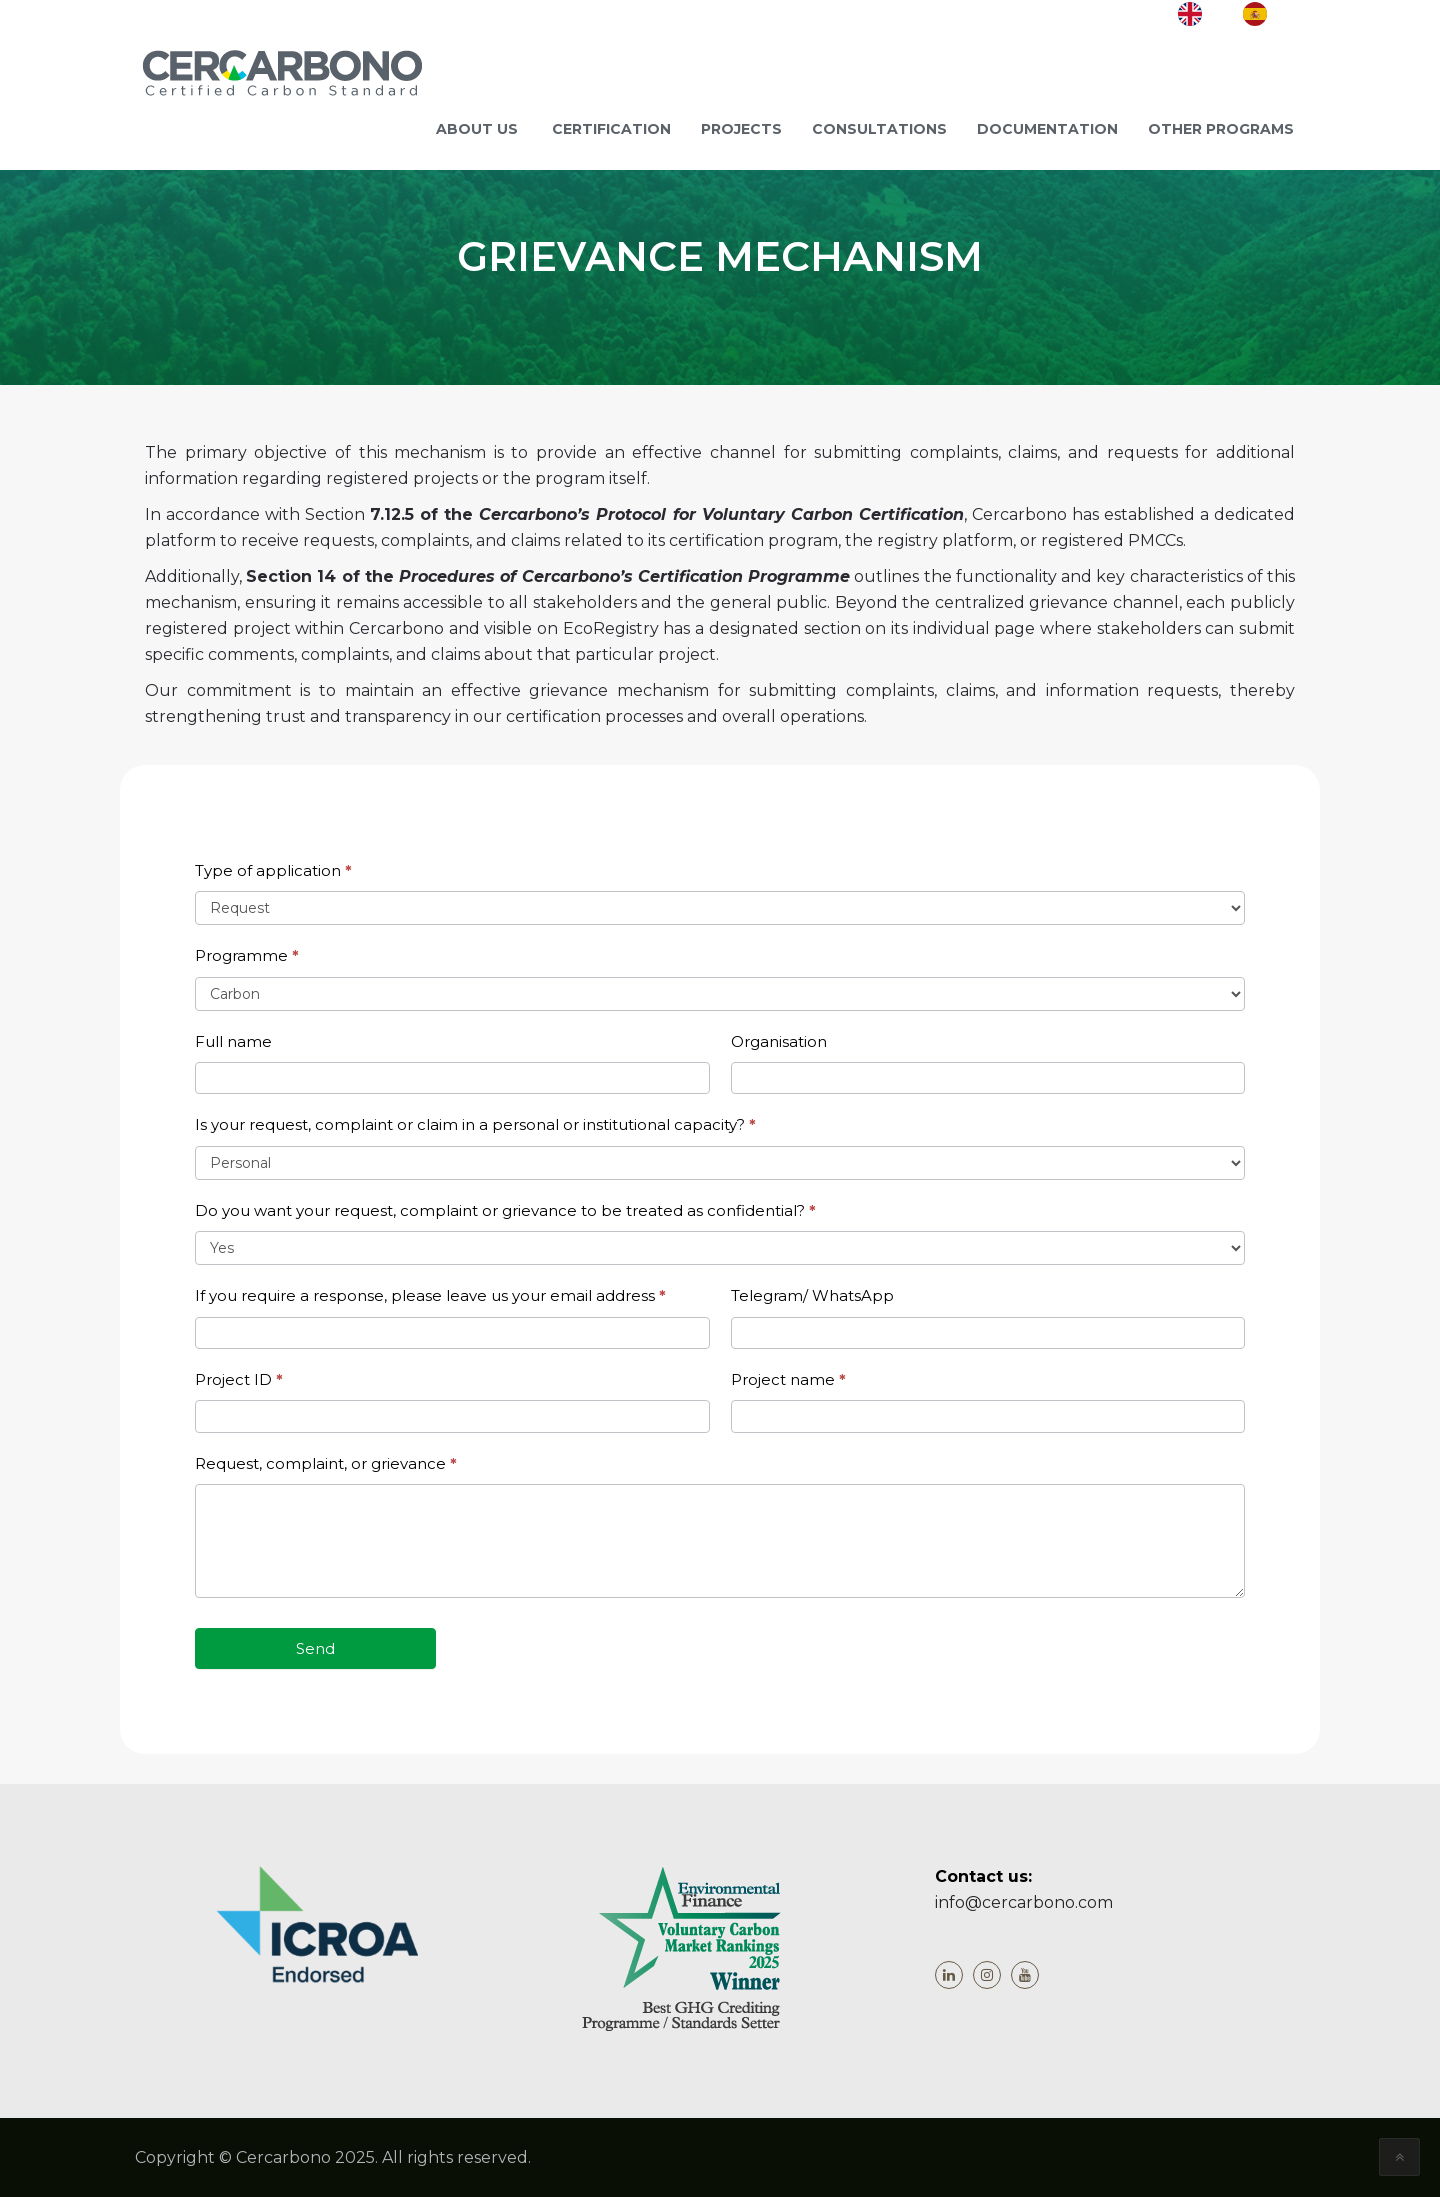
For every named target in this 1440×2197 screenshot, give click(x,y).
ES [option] (1286, 12)
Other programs (1221, 129)
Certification (611, 129)
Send (315, 1648)
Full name (233, 1041)
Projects (741, 129)
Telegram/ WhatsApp (812, 1295)
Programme (247, 955)
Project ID (239, 1379)
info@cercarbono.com (1024, 1902)
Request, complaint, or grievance (326, 1463)
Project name (788, 1379)
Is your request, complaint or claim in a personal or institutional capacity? (475, 1124)
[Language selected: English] (1241, 14)
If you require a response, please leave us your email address (430, 1295)
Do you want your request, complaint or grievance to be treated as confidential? (505, 1210)
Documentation (1047, 129)
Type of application (273, 870)
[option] (1269, 14)
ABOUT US (477, 129)
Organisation (779, 1041)
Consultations (879, 129)
